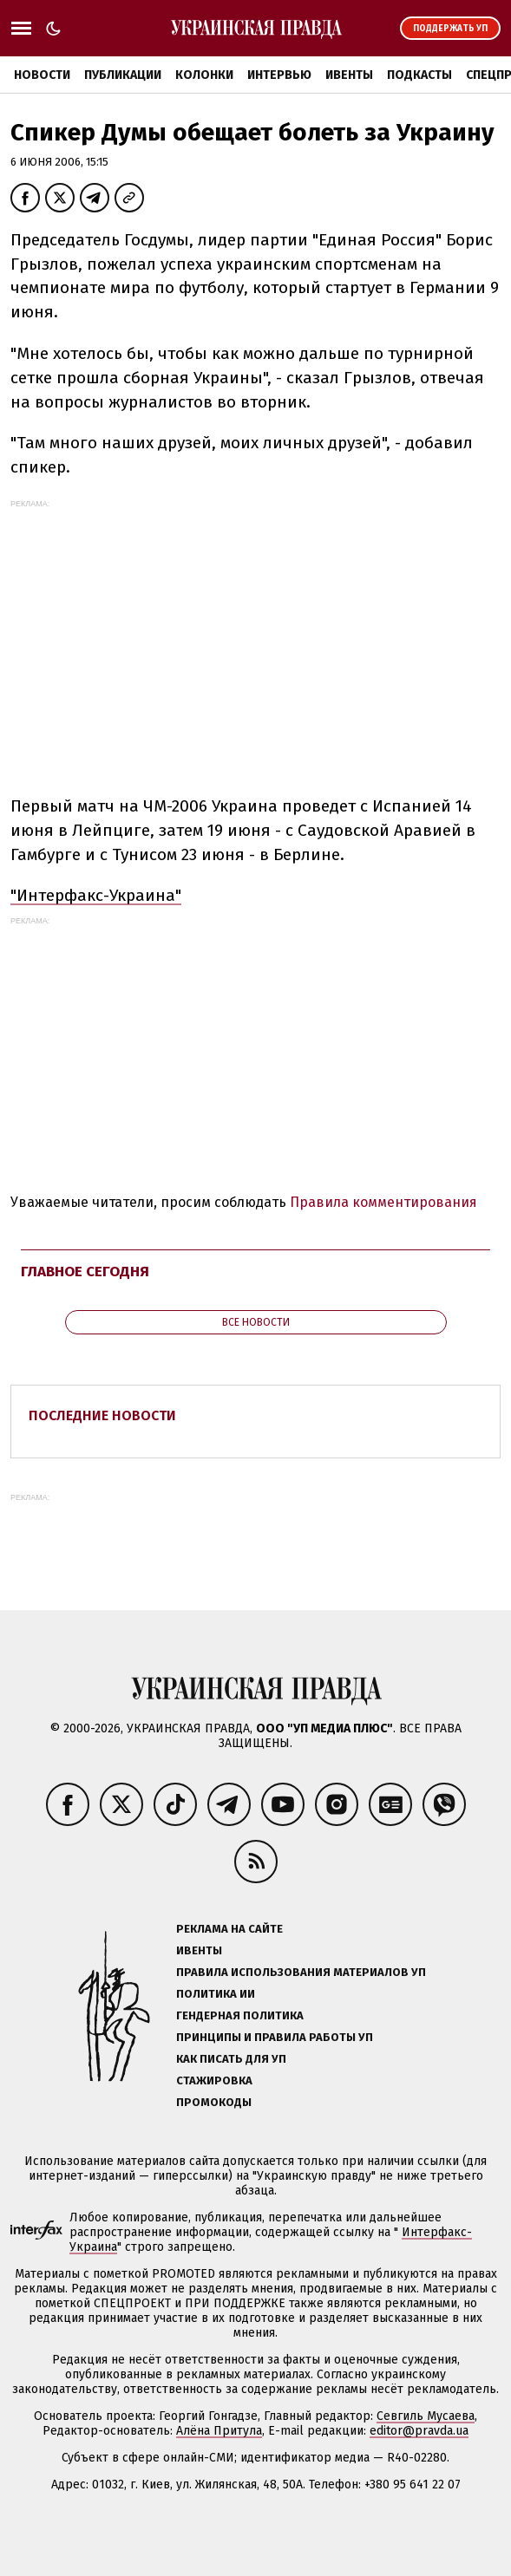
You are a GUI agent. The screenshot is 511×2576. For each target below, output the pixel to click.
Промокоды (214, 2102)
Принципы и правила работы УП (274, 2037)
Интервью (279, 75)
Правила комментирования (383, 1202)
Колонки (204, 75)
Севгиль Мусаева (426, 2416)
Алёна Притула (219, 2430)
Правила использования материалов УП (301, 1972)
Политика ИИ (215, 1993)
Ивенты (349, 75)
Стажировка (214, 2080)
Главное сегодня (85, 1271)
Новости (42, 75)
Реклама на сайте (229, 1928)
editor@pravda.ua (419, 2430)
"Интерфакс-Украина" (95, 895)
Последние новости (102, 1415)
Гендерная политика (240, 2015)
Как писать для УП (231, 2058)
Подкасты (419, 75)
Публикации (122, 75)
